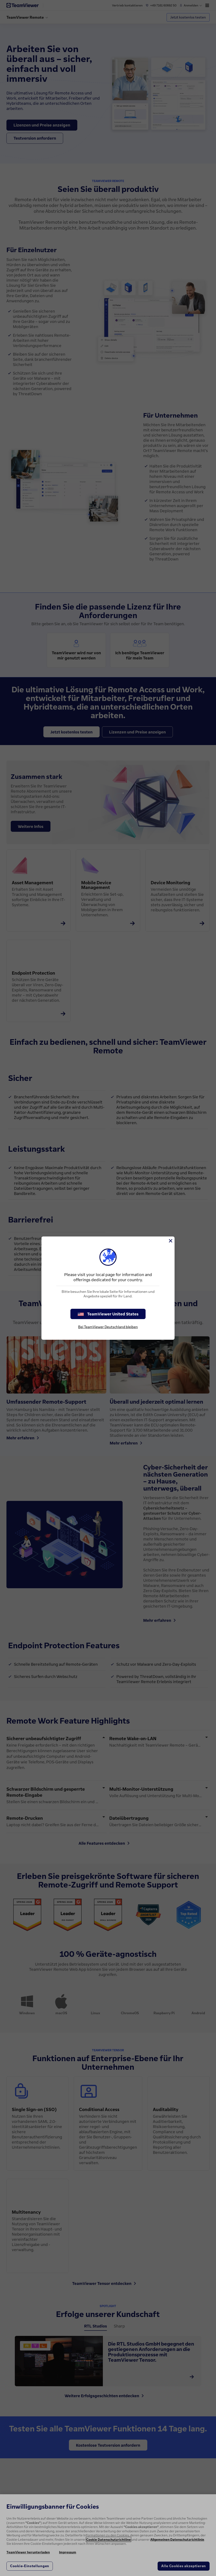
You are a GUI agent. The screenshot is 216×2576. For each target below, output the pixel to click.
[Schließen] (170, 1240)
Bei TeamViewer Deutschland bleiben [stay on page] (108, 1326)
